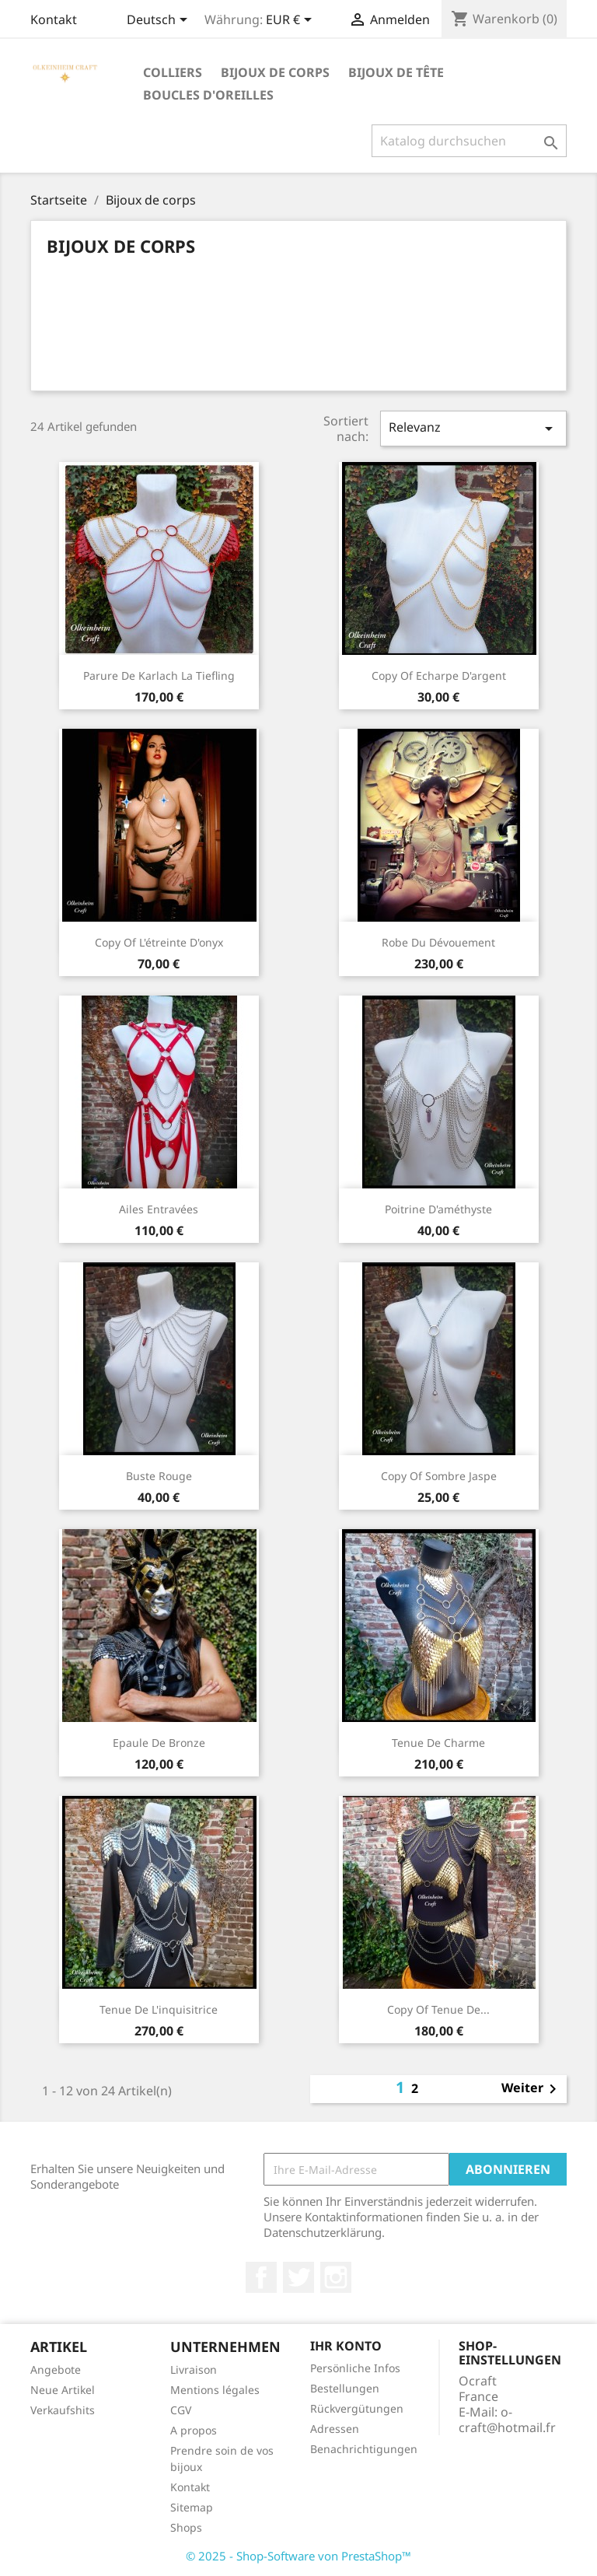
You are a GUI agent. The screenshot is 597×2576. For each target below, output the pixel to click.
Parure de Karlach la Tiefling (159, 675)
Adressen (334, 2428)
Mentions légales (215, 2389)
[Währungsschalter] (291, 21)
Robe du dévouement (438, 942)
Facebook (261, 2277)
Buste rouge (159, 1475)
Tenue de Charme (438, 1742)
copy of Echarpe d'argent (439, 675)
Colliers (172, 72)
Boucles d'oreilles (208, 94)
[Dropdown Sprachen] (160, 21)
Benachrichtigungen (363, 2448)
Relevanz (473, 428)
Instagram (335, 2277)
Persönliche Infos (355, 2368)
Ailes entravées (158, 1209)
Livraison (193, 2369)
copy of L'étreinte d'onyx (159, 942)
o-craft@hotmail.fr (507, 2419)
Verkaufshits (62, 2410)
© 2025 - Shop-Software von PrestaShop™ (298, 2556)
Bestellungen (344, 2388)
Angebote (55, 2369)
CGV (180, 2410)
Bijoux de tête (396, 72)
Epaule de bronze (159, 1742)
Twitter (298, 2277)
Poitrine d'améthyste (438, 1209)
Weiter (531, 2089)
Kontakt (53, 19)
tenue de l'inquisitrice (159, 2009)
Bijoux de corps (275, 72)
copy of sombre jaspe (439, 1475)
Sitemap (191, 2507)
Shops (186, 2527)
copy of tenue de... (438, 2009)
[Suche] (469, 140)
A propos (193, 2430)
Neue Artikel (62, 2389)
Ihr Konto (346, 2345)
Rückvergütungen (356, 2408)
